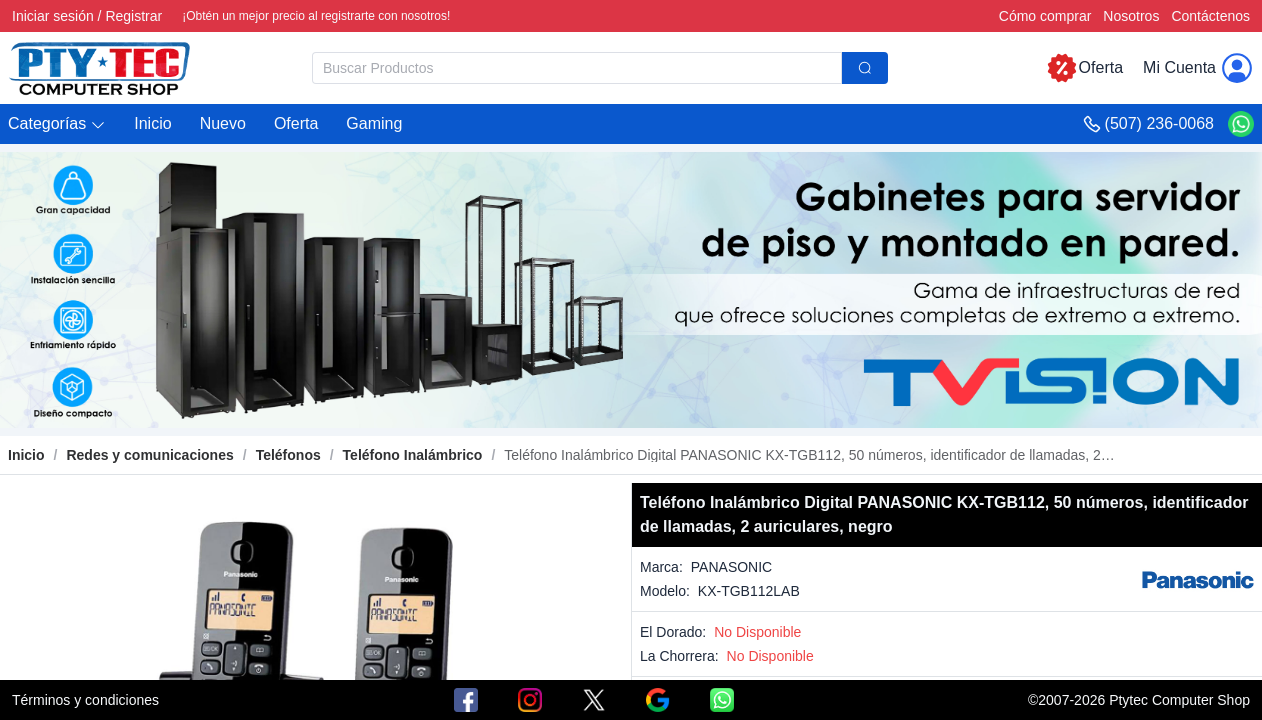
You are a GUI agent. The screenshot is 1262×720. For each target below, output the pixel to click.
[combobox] (600, 68)
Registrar (133, 16)
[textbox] (577, 68)
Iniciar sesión (53, 16)
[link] (149, 455)
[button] (57, 124)
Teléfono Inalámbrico (413, 455)
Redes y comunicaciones (149, 455)
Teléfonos (288, 455)
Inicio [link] (26, 455)
